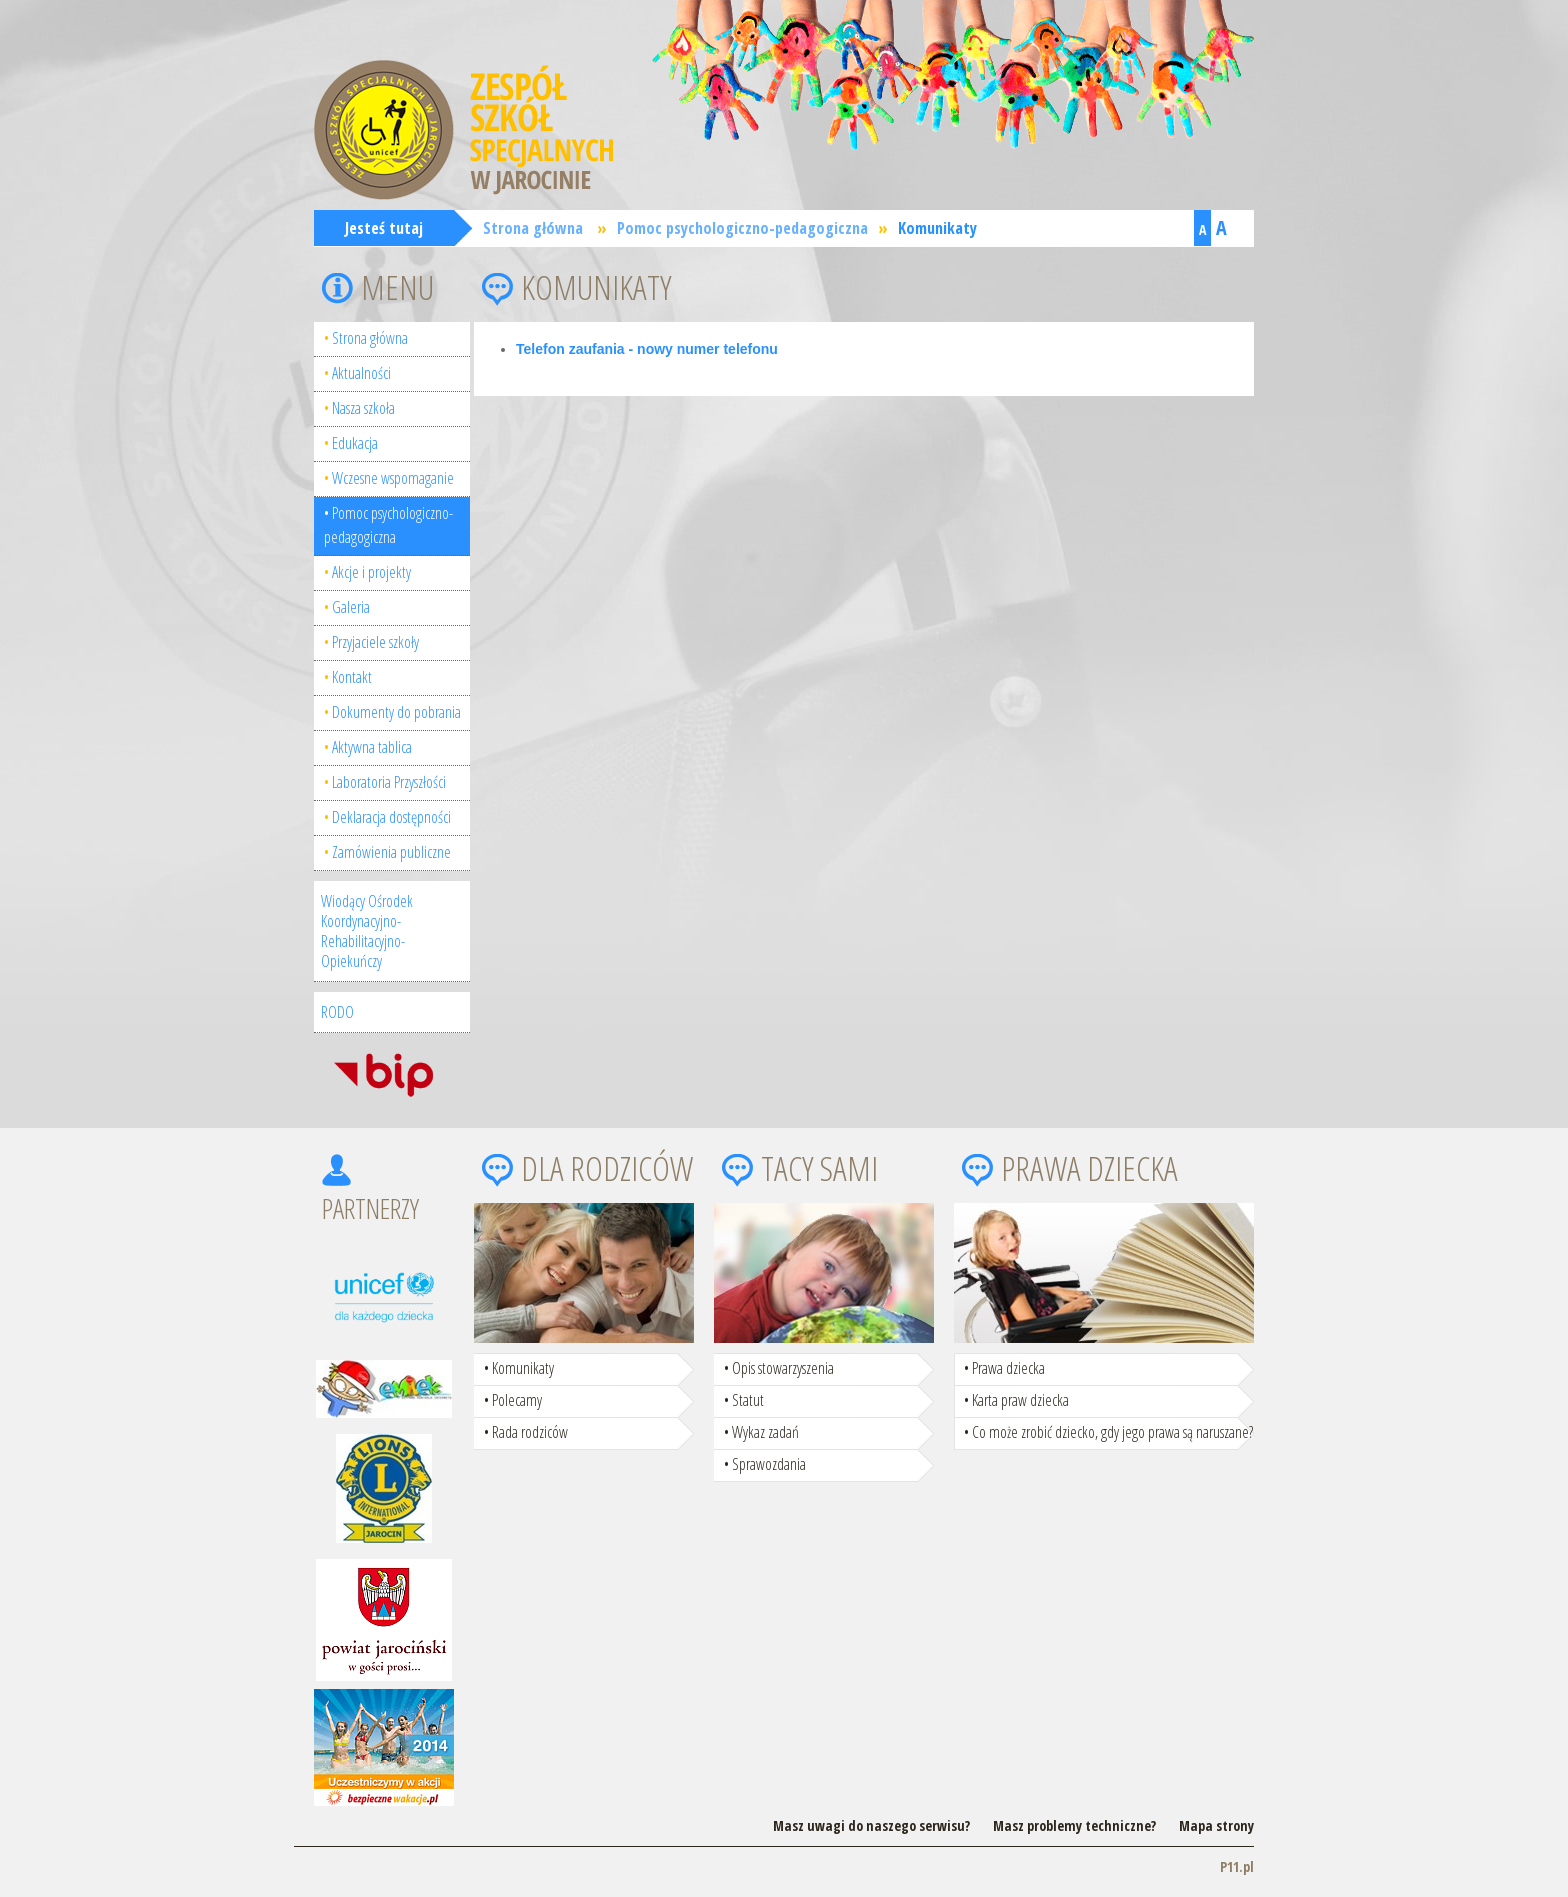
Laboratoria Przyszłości (389, 782)
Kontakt (352, 677)
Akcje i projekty (371, 572)
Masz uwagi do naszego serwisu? (871, 1825)
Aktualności (361, 373)
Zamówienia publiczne (391, 852)
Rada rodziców (530, 1432)
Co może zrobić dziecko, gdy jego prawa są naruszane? (1112, 1432)
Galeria (351, 607)
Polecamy (517, 1400)
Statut (748, 1400)
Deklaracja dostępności (391, 817)
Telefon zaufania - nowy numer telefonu (647, 349)
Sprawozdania (769, 1464)
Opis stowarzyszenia (783, 1368)
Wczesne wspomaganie (393, 478)
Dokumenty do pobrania (396, 712)
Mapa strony (1216, 1825)
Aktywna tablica (372, 747)
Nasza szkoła (363, 408)
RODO (337, 1012)
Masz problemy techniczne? (1074, 1825)
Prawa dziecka (1008, 1368)
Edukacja (355, 443)
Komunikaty (937, 228)
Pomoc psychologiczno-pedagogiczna (742, 228)
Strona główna (533, 228)
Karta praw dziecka (1020, 1400)
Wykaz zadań (765, 1432)
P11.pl (1237, 1866)
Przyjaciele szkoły (375, 642)
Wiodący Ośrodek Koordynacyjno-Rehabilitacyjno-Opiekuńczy (367, 931)
